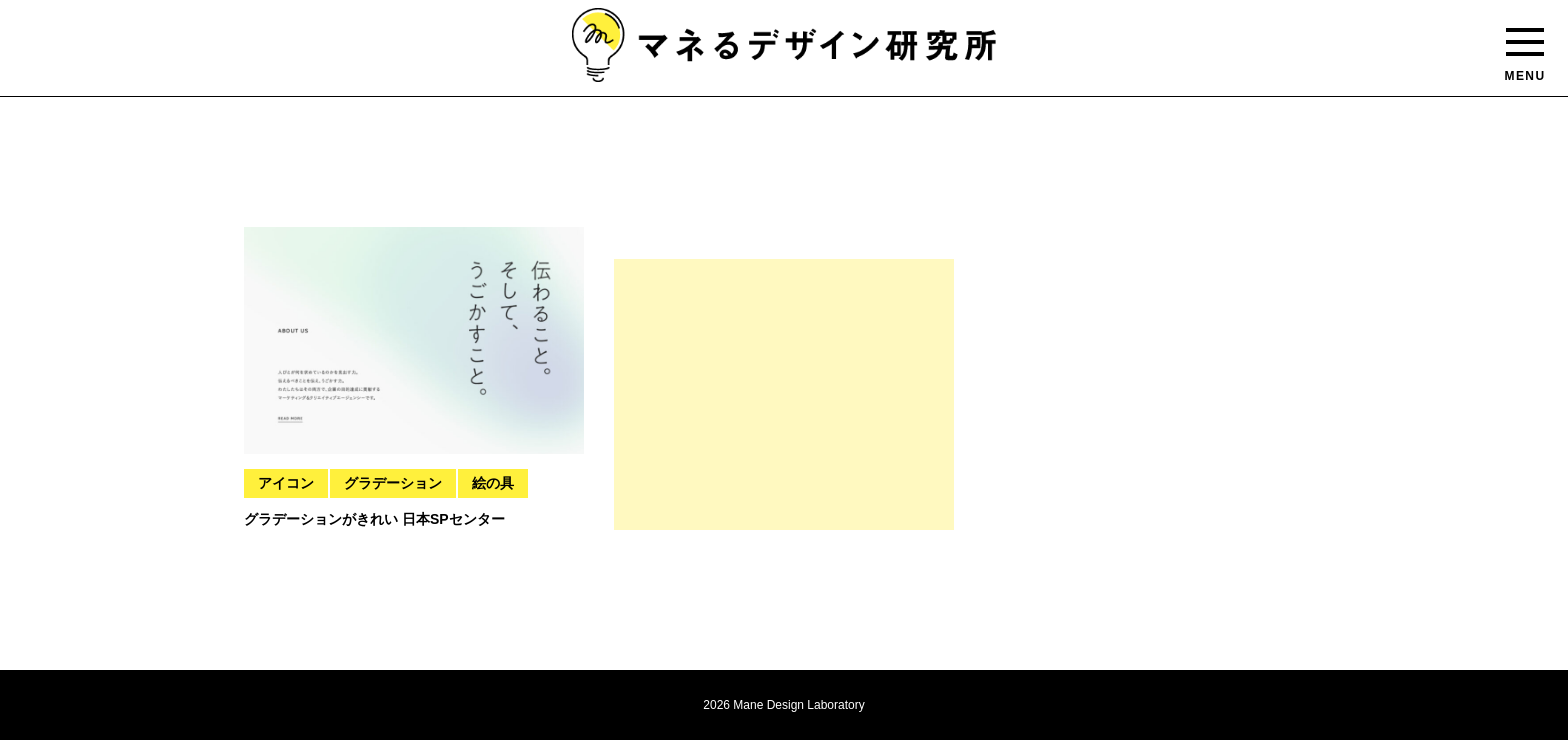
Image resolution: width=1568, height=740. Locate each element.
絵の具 (493, 483)
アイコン (286, 483)
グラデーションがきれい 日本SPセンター (374, 519)
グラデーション (393, 483)
